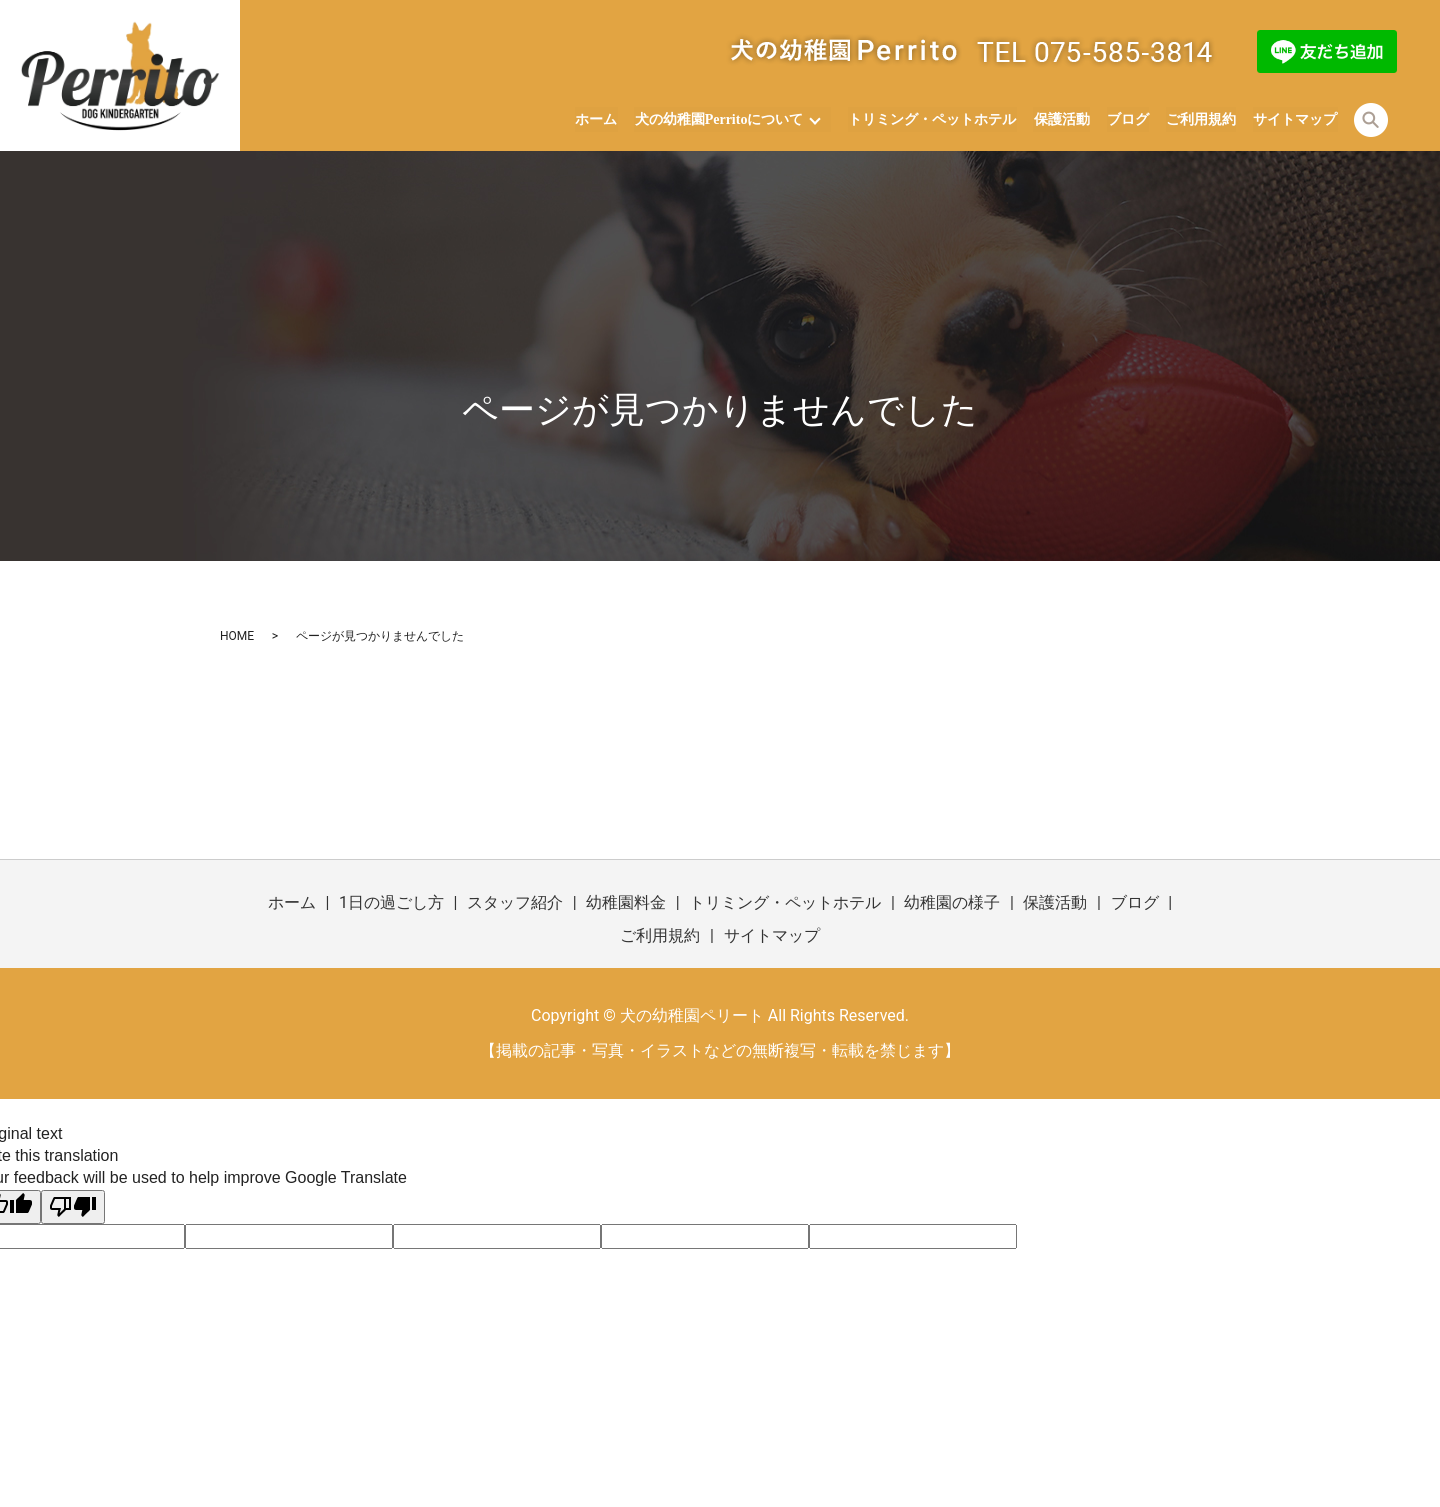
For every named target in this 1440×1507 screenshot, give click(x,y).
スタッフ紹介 (515, 902)
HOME (237, 636)
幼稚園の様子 (952, 902)
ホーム (599, 119)
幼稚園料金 (626, 902)
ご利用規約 (1202, 119)
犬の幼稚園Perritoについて (721, 119)
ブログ (1129, 119)
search (1371, 120)
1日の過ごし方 (391, 902)
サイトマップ (1296, 119)
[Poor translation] (73, 1207)
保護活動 (1063, 119)
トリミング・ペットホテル (935, 119)
